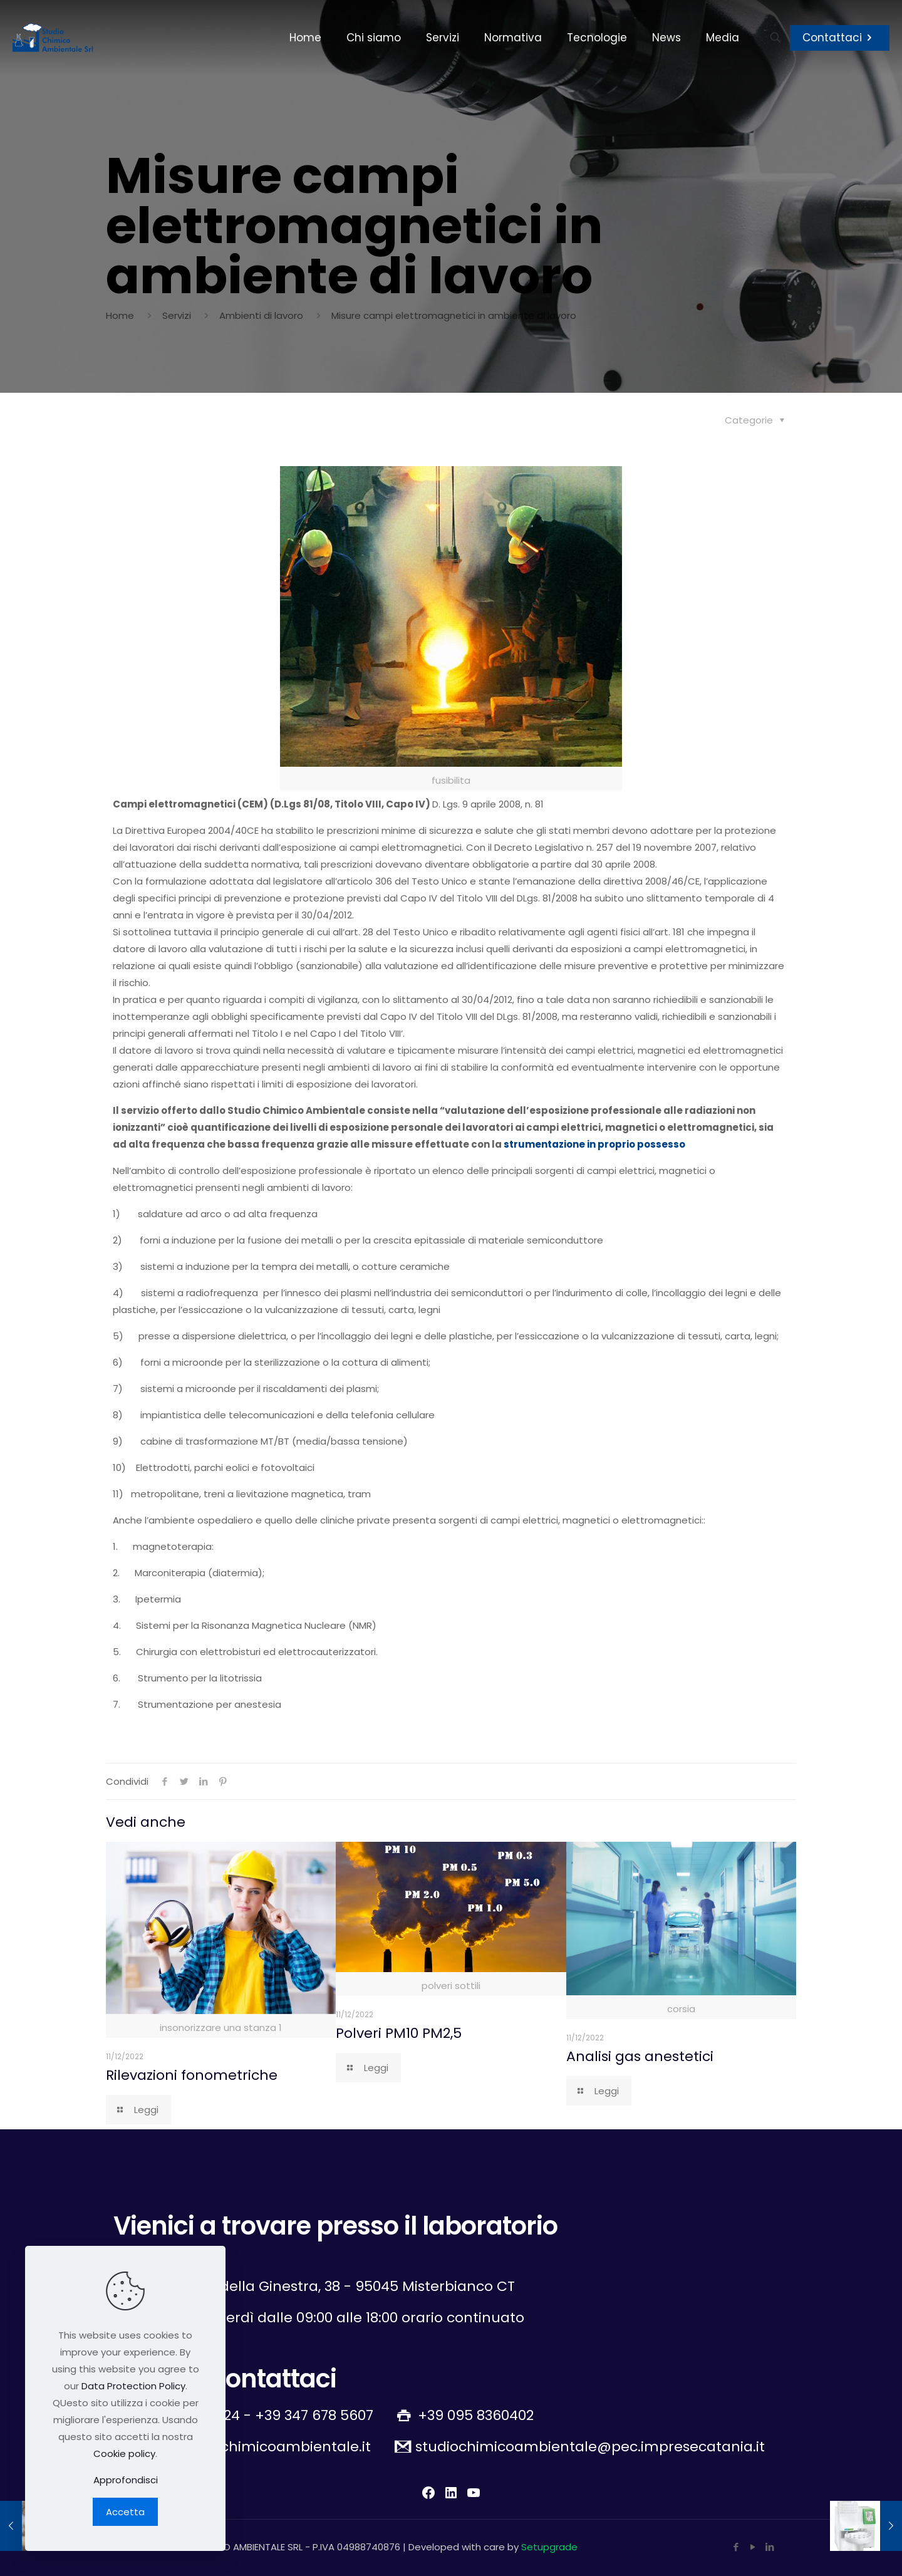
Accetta (125, 2511)
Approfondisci (125, 2479)
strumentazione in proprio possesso (594, 1144)
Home (120, 315)
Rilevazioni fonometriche (191, 2075)
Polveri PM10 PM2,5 (399, 2033)
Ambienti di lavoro (261, 315)
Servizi (176, 315)
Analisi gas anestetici (639, 2056)
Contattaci (839, 37)
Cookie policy (124, 2453)
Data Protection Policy (133, 2385)
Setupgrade (549, 2546)
